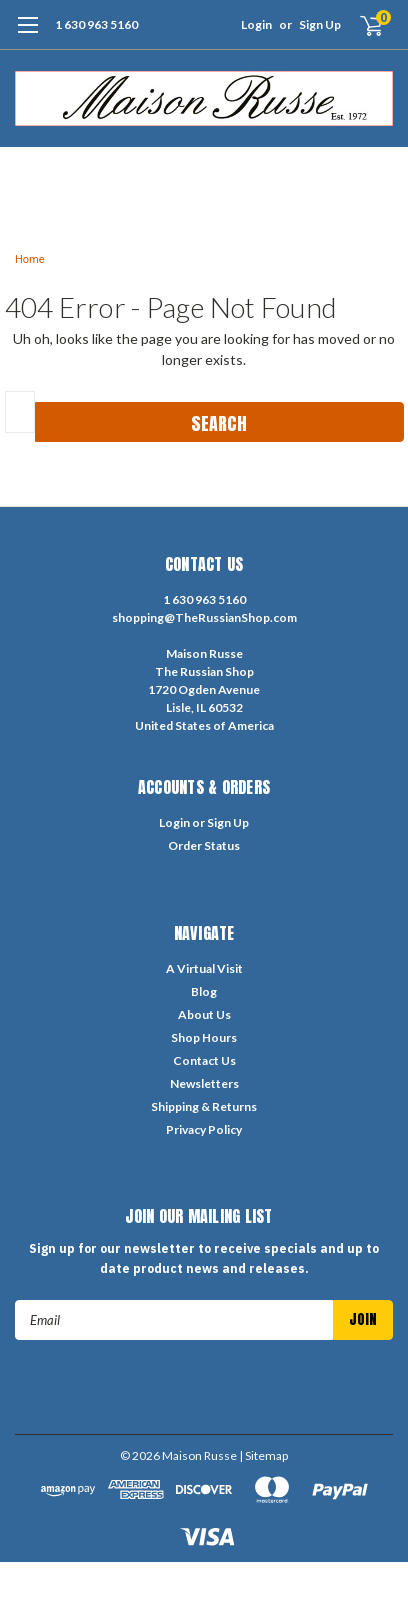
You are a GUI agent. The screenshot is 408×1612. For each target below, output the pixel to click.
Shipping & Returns (204, 1106)
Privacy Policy (204, 1129)
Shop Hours (204, 1037)
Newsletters (204, 1083)
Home (30, 259)
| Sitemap (263, 1455)
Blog (204, 991)
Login (256, 24)
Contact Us (204, 1060)
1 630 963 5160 (96, 24)
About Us (204, 1014)
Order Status (204, 845)
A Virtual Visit (204, 968)
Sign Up (320, 24)
